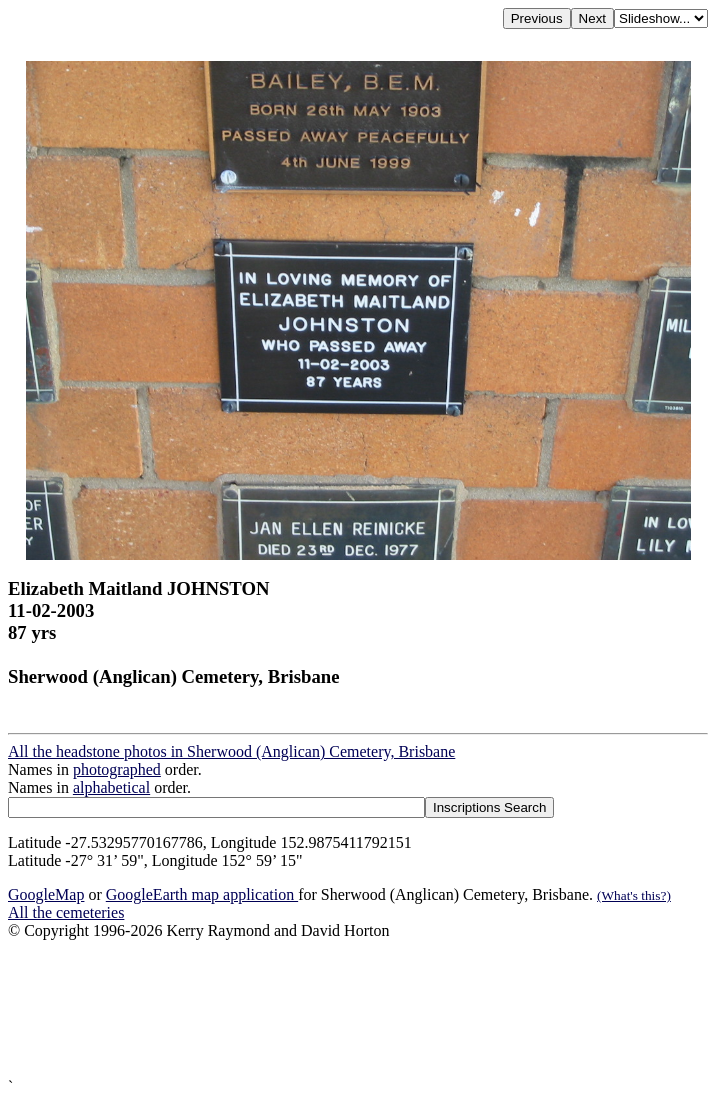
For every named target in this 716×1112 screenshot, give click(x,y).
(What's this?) (634, 895)
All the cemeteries (66, 912)
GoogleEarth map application (202, 894)
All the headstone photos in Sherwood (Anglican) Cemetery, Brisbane (231, 751)
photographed (117, 769)
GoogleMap (46, 894)
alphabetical (111, 787)
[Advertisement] (358, 1009)
